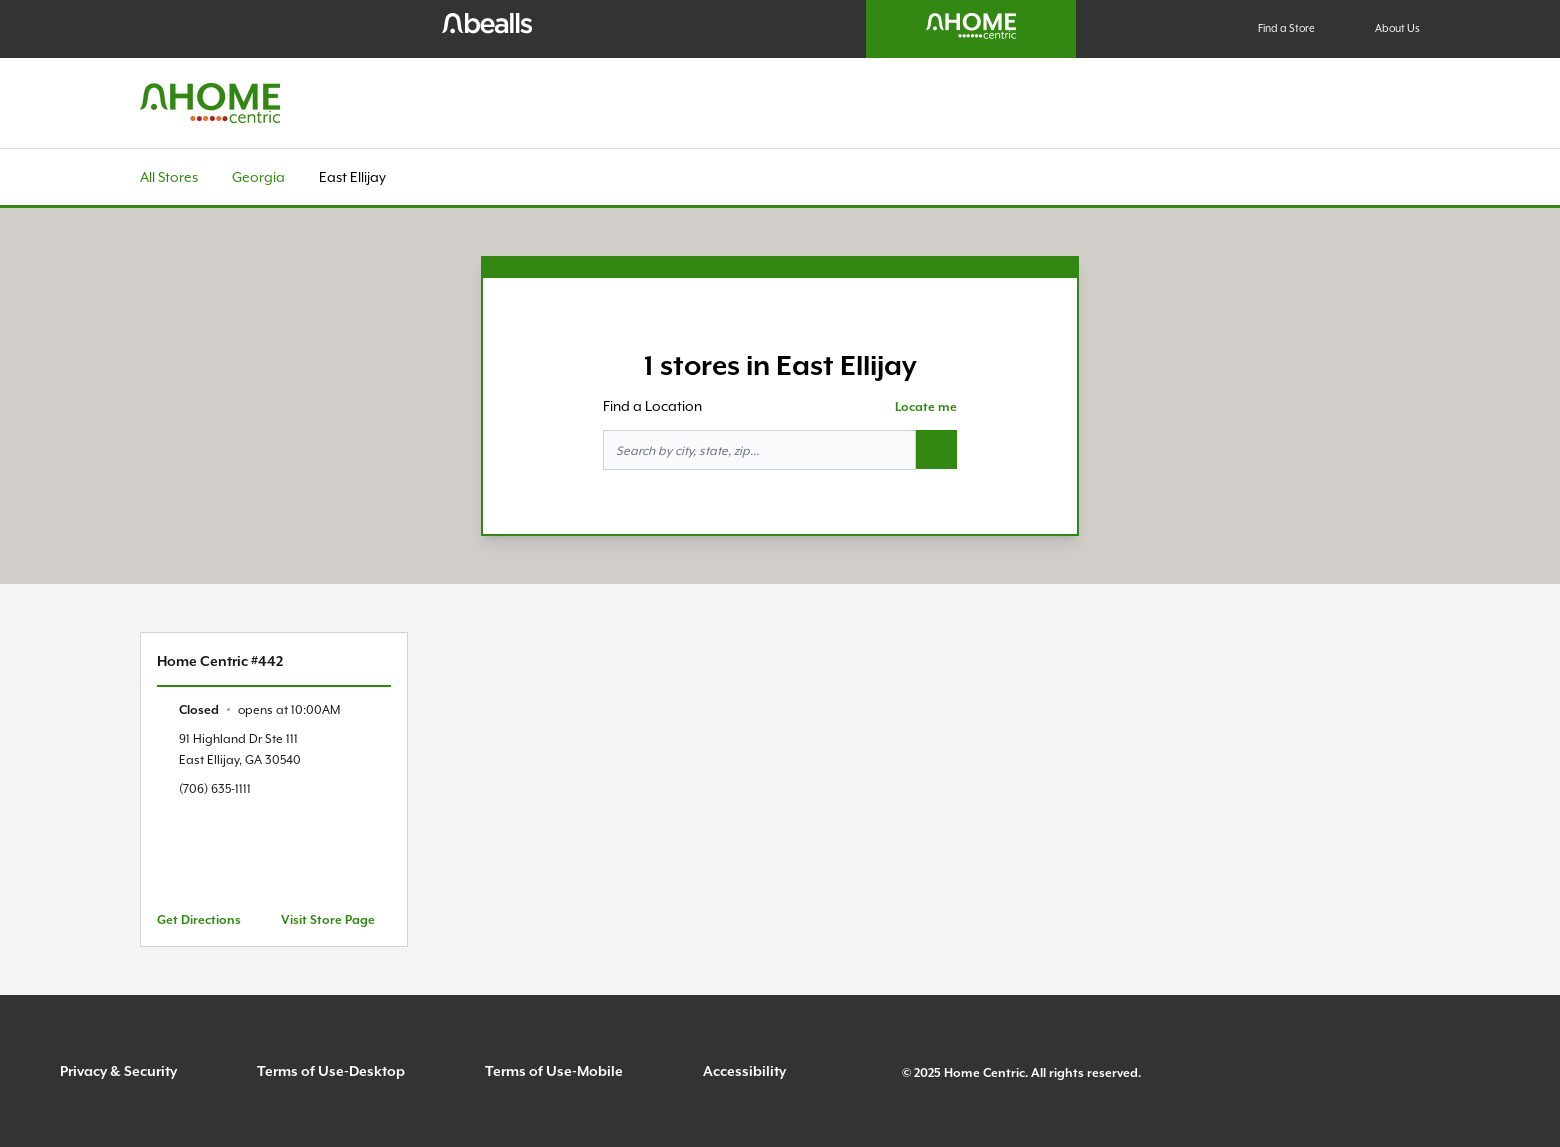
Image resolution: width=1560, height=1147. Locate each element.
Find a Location (652, 406)
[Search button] (936, 450)
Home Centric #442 (220, 661)
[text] (259, 709)
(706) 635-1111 (215, 788)
